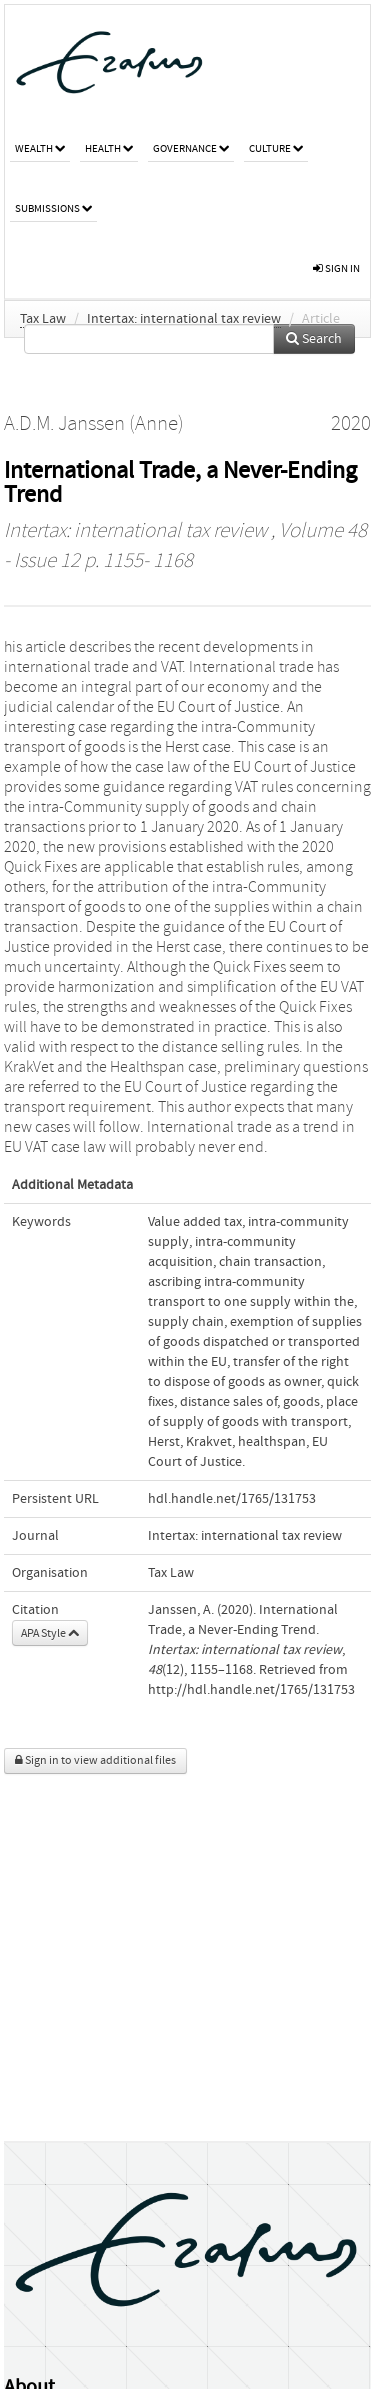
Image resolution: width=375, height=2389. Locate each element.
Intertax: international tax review (184, 319)
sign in (336, 268)
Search (314, 339)
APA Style (50, 1633)
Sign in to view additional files (95, 1760)
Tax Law (43, 319)
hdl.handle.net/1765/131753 (232, 1499)
